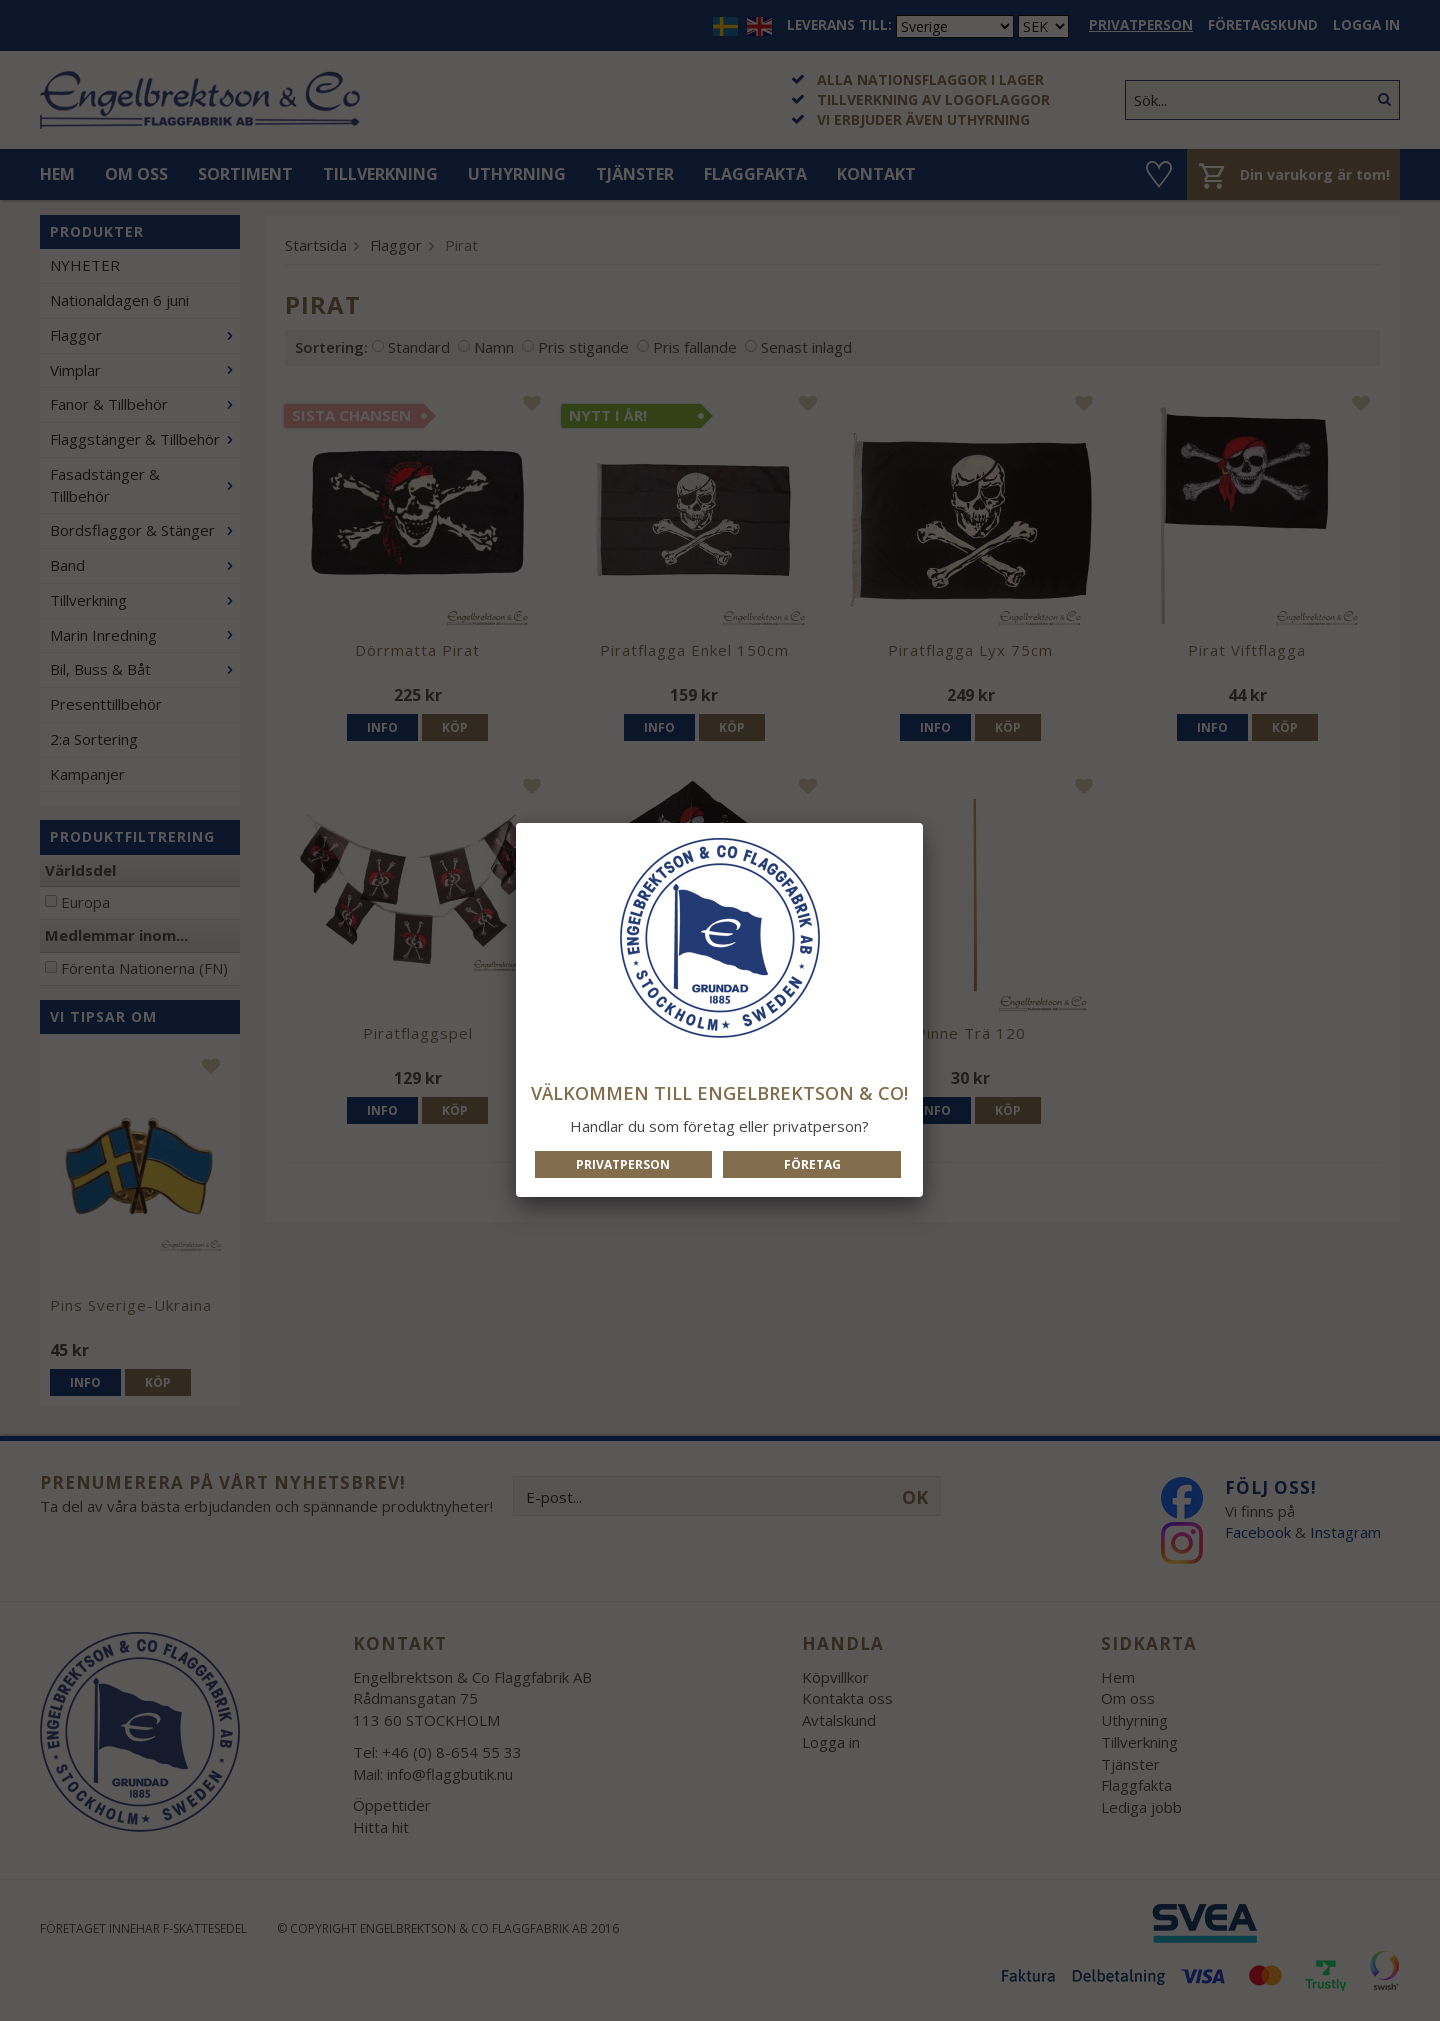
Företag (812, 1164)
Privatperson (623, 1164)
